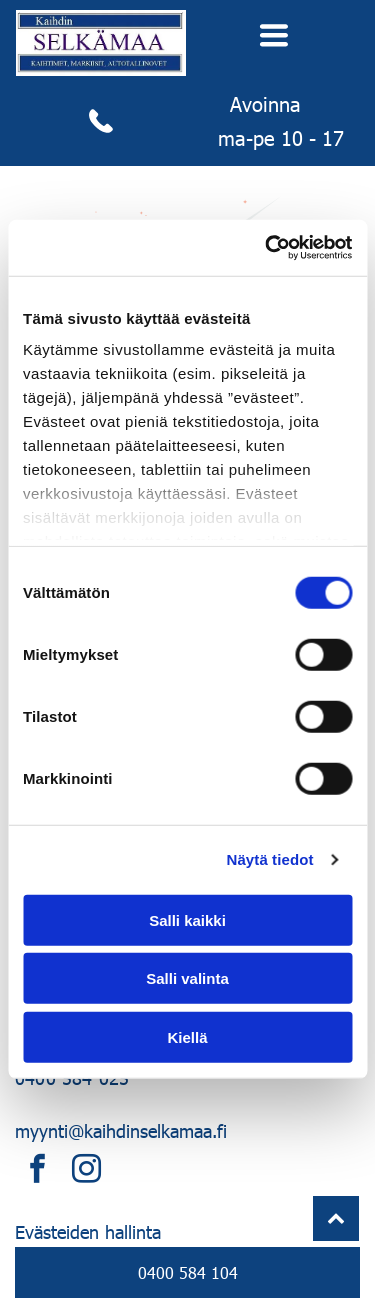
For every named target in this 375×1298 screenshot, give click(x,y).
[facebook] (37, 1171)
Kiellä (187, 1036)
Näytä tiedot (270, 859)
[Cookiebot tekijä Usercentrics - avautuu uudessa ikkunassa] (267, 248)
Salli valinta (187, 978)
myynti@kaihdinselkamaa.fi (121, 1130)
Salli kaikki (187, 919)
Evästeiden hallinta (88, 1231)
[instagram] (86, 1171)
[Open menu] (274, 35)
